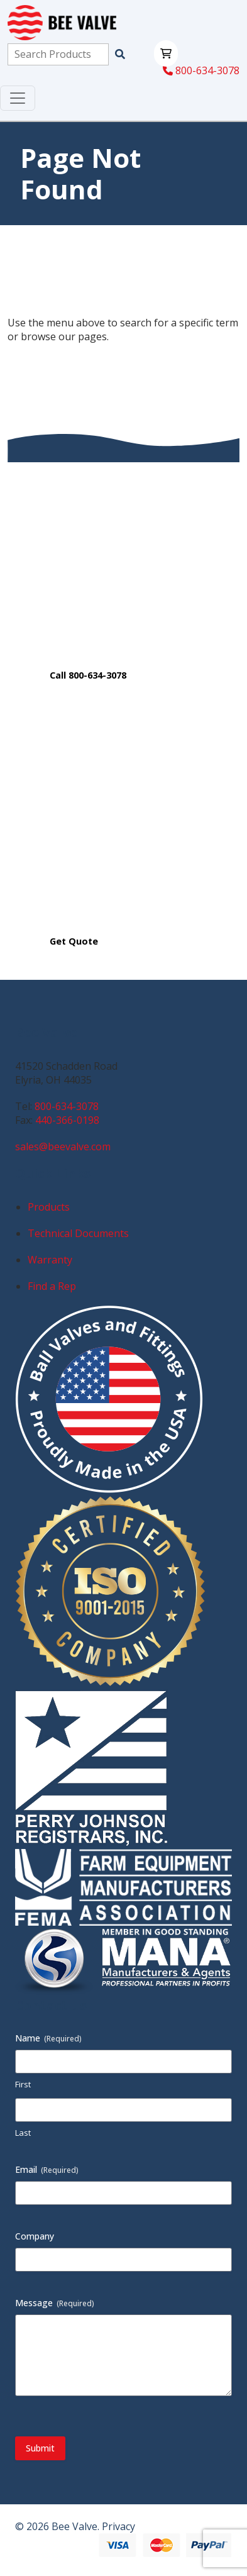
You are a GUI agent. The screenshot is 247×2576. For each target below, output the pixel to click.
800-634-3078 (201, 70)
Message (54, 2303)
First (23, 2084)
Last (23, 2132)
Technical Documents (78, 1233)
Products (49, 1207)
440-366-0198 (67, 1120)
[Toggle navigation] (17, 98)
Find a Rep (52, 1286)
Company (34, 2236)
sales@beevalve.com (63, 1146)
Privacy (118, 2526)
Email (47, 2169)
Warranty (50, 1260)
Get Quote (74, 941)
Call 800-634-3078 (88, 675)
